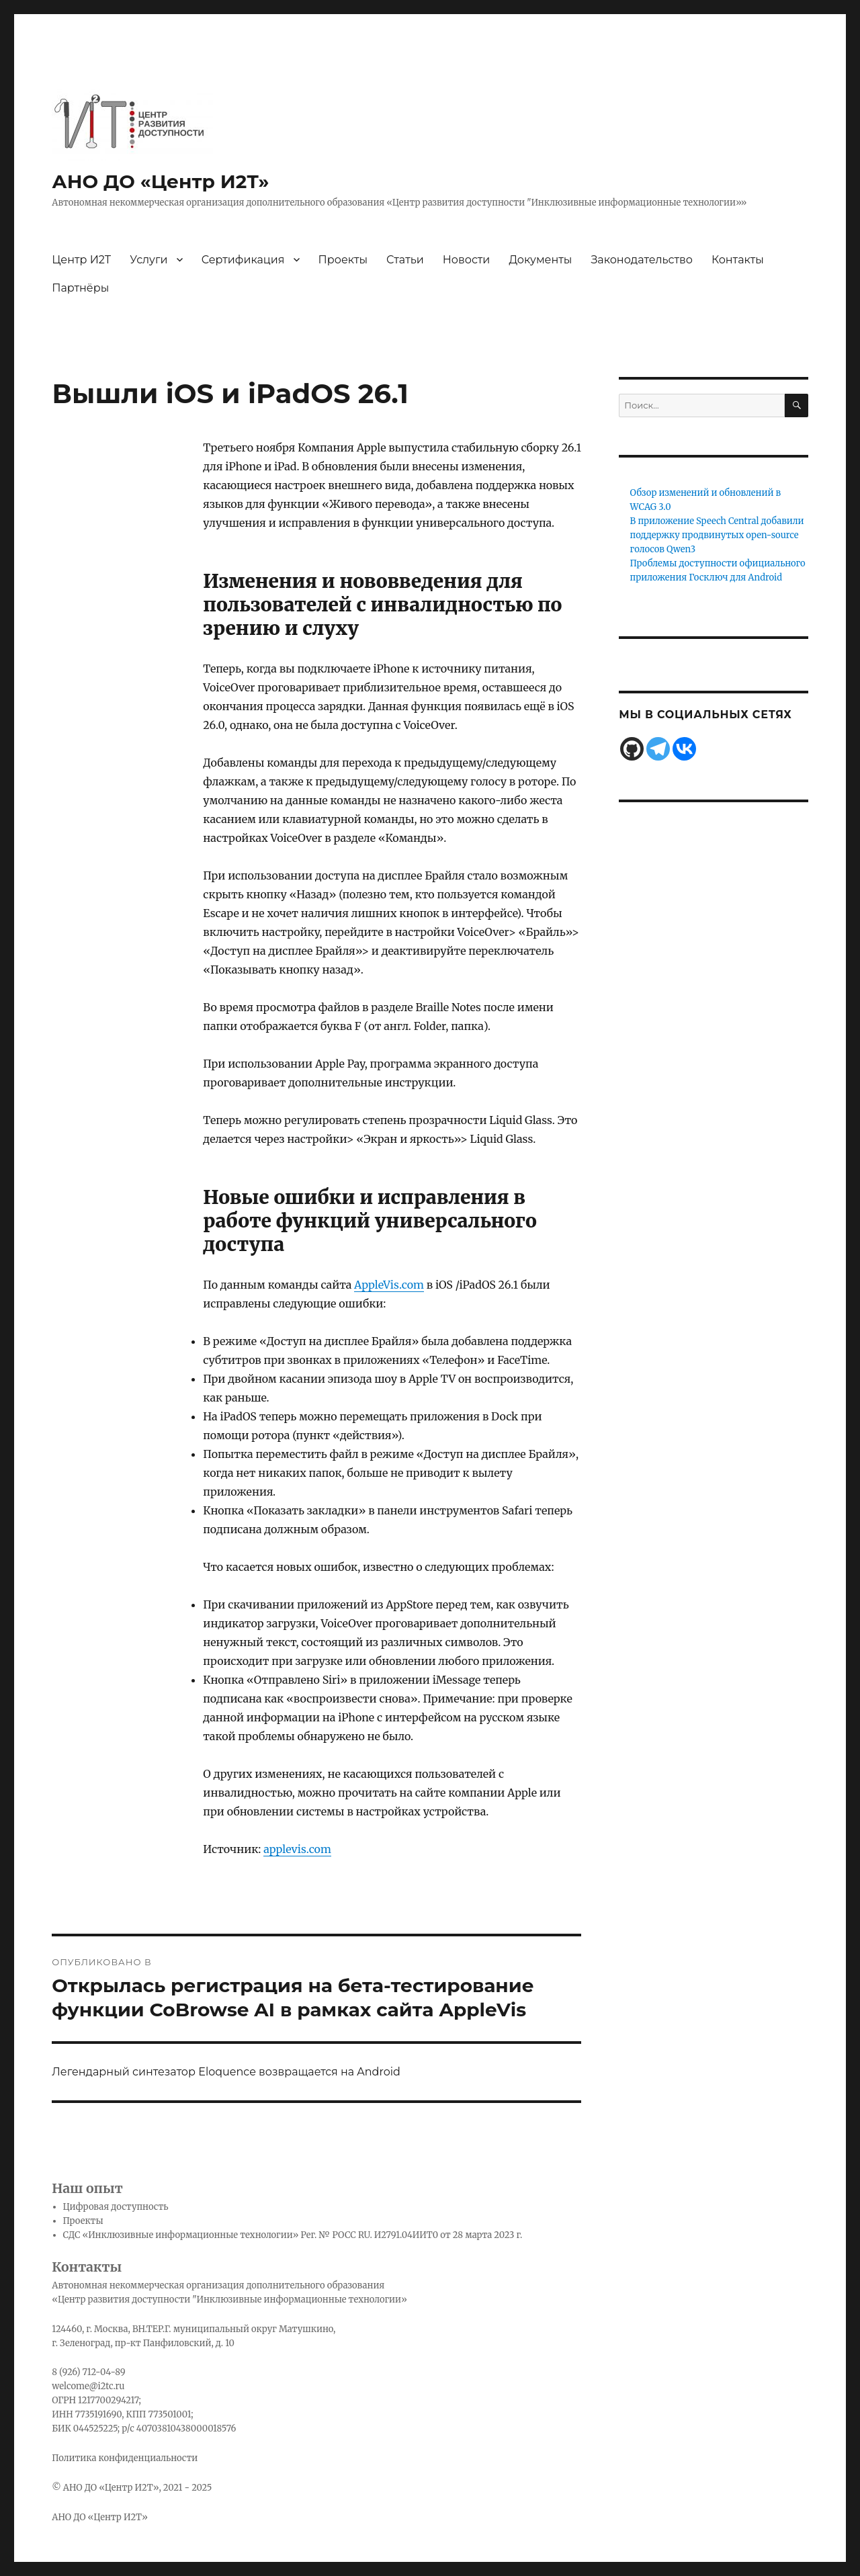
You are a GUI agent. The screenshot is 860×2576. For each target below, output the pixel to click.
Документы (540, 259)
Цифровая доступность (116, 2207)
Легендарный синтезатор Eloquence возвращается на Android (226, 2071)
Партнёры (80, 288)
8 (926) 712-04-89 (88, 2372)
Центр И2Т (81, 259)
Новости (466, 259)
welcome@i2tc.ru (88, 2386)
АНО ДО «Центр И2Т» (160, 181)
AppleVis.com (389, 1284)
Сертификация (243, 259)
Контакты (738, 259)
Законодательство (641, 259)
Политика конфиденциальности (125, 2458)
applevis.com (297, 1849)
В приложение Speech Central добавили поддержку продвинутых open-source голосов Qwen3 (717, 535)
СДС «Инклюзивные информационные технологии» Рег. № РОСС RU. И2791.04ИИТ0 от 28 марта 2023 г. (293, 2235)
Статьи (405, 259)
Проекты (343, 259)
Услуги (148, 259)
